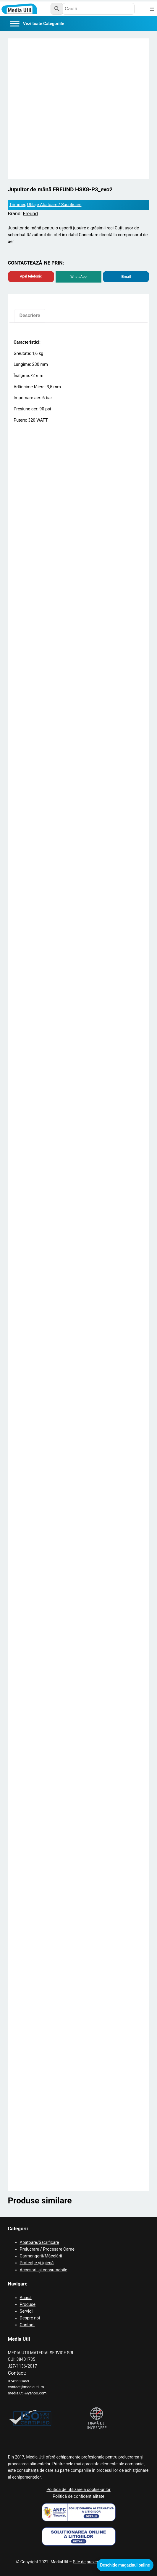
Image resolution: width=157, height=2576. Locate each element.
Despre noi (30, 2318)
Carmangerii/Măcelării (41, 2256)
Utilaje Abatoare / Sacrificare (54, 204)
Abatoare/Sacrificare (39, 2242)
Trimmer (17, 204)
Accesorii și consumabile (43, 2269)
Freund (30, 213)
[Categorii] (37, 23)
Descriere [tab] (29, 315)
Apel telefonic (31, 276)
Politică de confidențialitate (78, 2496)
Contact (27, 2324)
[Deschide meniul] (152, 8)
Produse (27, 2304)
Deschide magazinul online (125, 2565)
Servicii (26, 2311)
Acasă (26, 2297)
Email (126, 277)
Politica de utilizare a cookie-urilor (78, 2489)
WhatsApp (78, 277)
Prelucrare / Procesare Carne (47, 2249)
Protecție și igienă (37, 2262)
